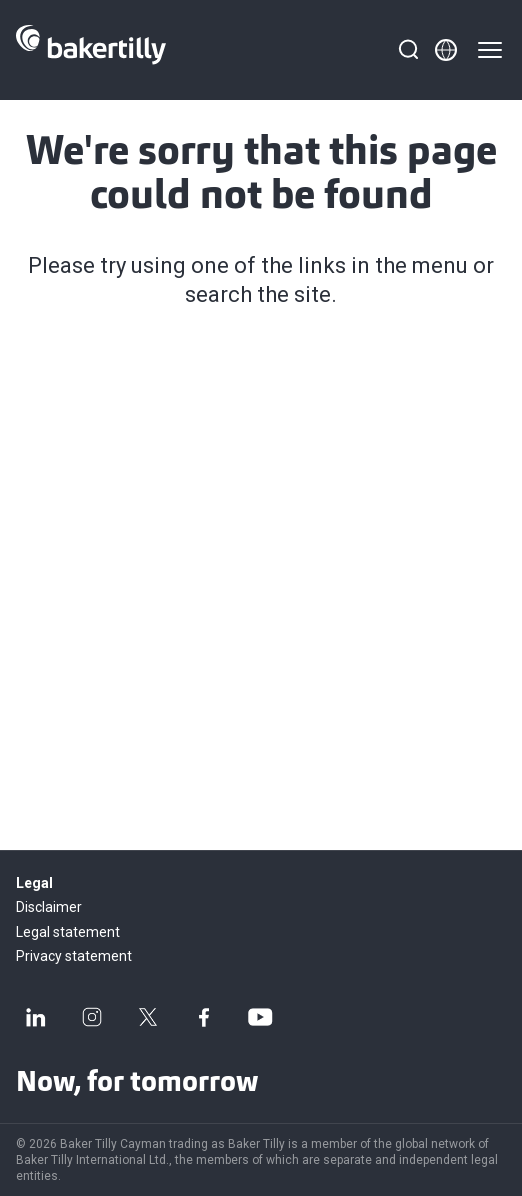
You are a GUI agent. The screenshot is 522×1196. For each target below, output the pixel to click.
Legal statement (68, 932)
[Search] (408, 50)
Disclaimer (49, 907)
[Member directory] (446, 50)
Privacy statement (74, 956)
